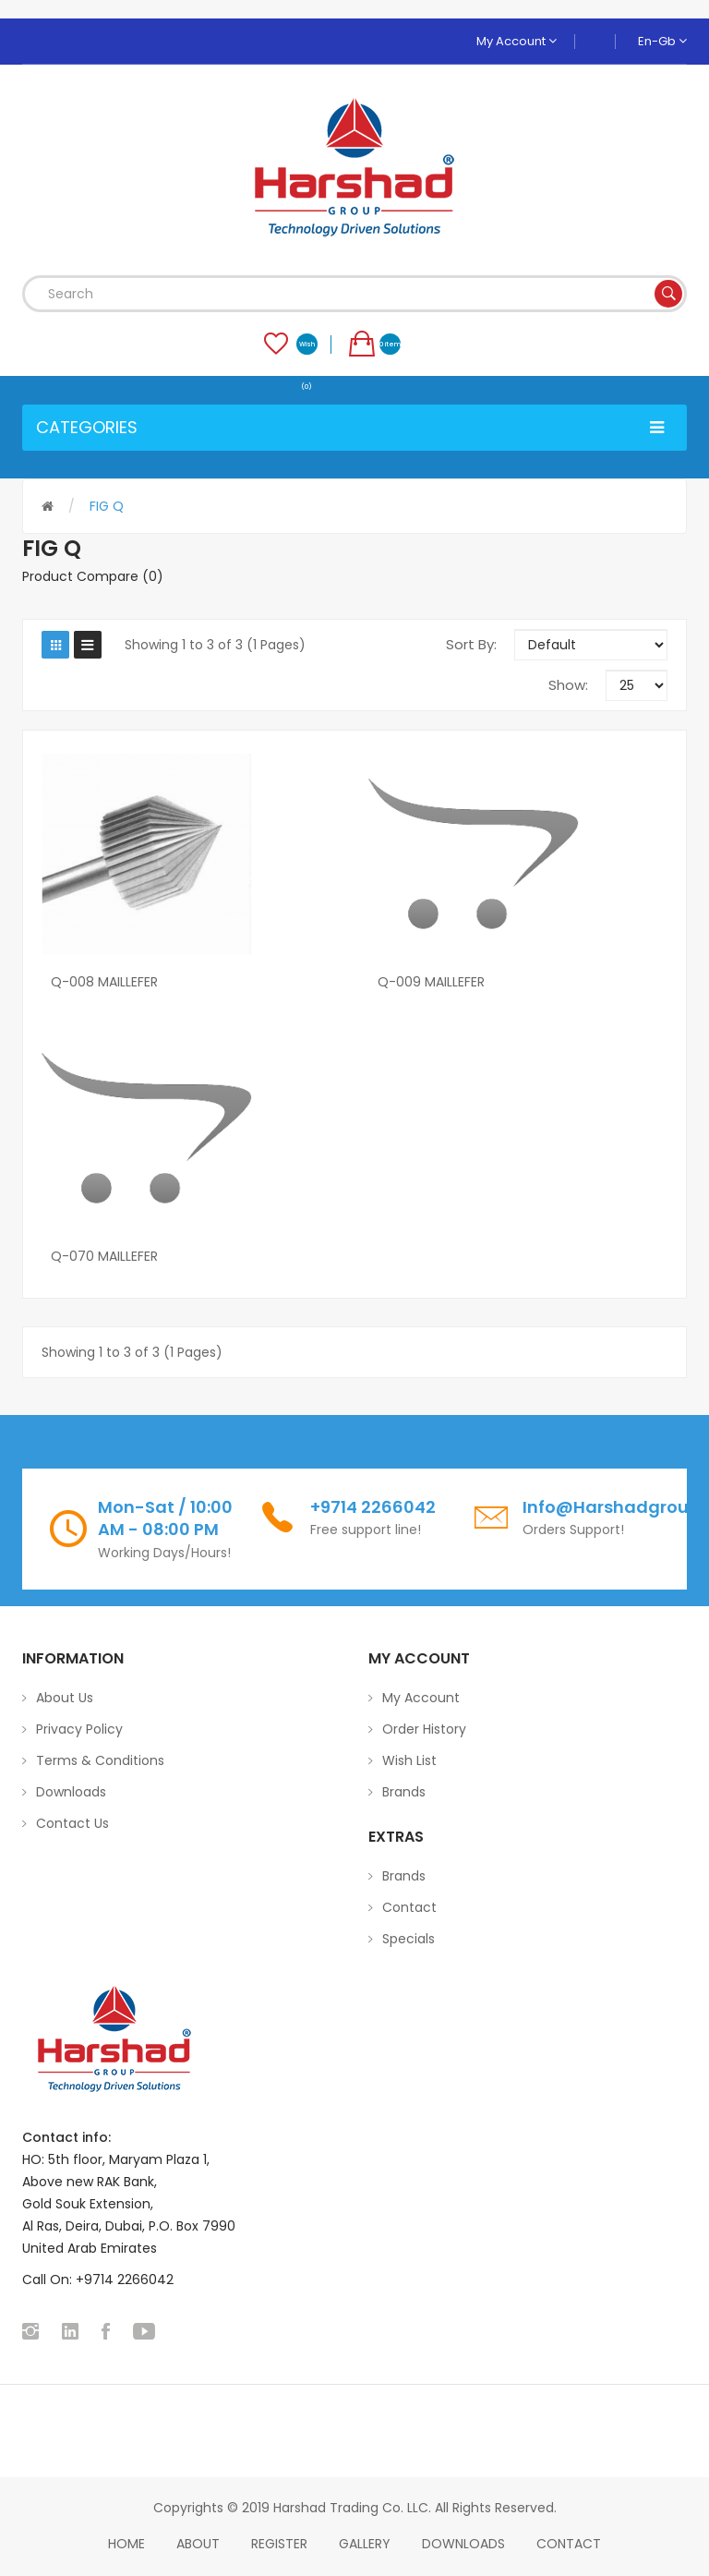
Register (279, 2543)
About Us (64, 1697)
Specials (408, 1938)
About (198, 2543)
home (126, 2543)
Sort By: (471, 644)
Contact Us (72, 1823)
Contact (409, 1907)
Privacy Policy (79, 1729)
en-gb (662, 41)
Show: (568, 685)
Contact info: (66, 2137)
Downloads (71, 1792)
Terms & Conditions (100, 1760)
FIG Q (107, 506)
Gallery (365, 2543)
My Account (516, 41)
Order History (424, 1729)
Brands (404, 1792)
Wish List (409, 1760)
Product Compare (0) (92, 576)
